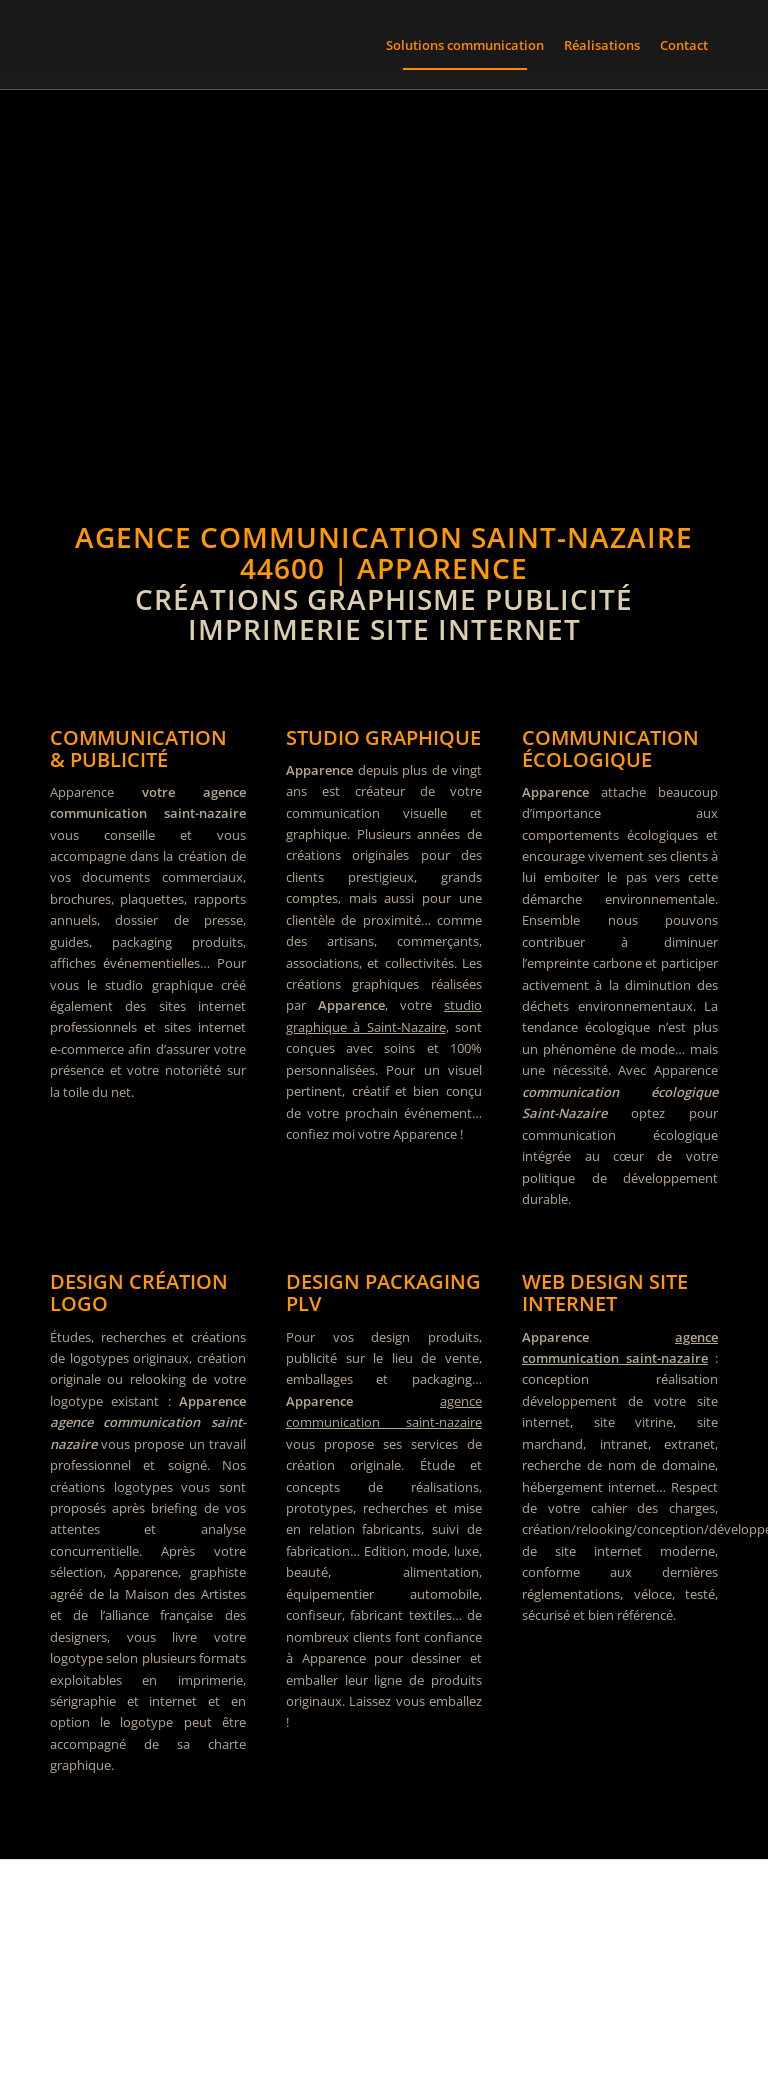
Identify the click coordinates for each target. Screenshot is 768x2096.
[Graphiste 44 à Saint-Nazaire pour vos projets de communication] (384, 1978)
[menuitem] (465, 45)
